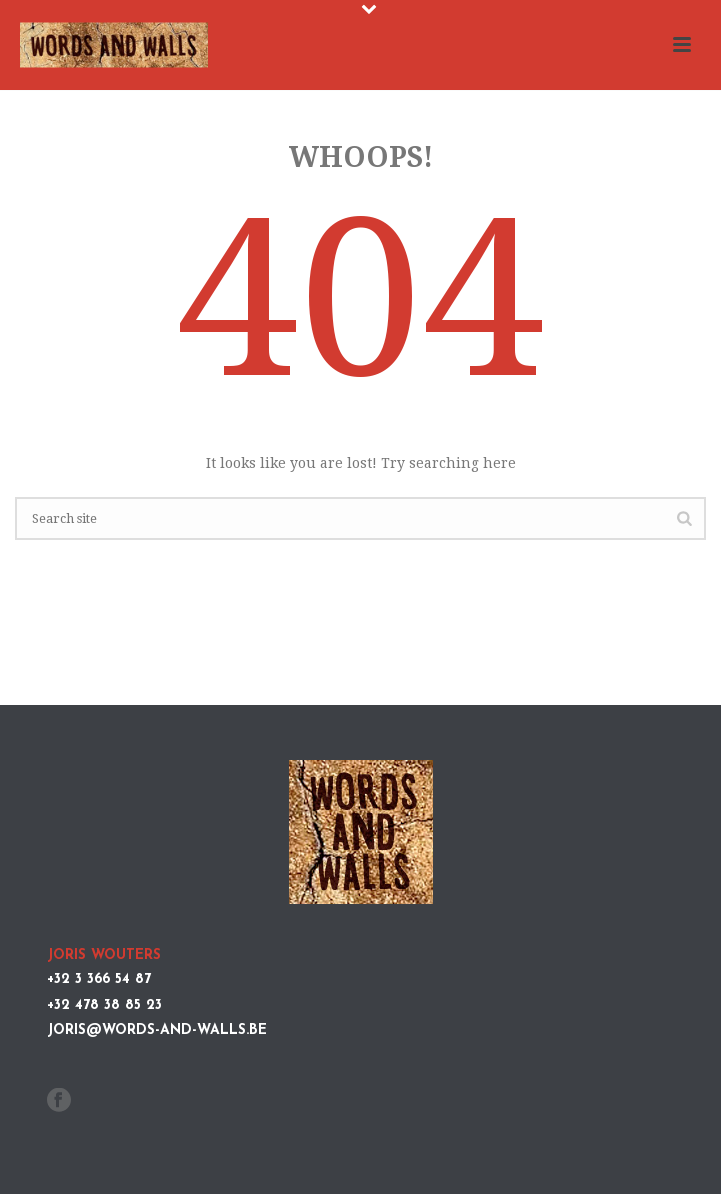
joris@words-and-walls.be (157, 1030)
